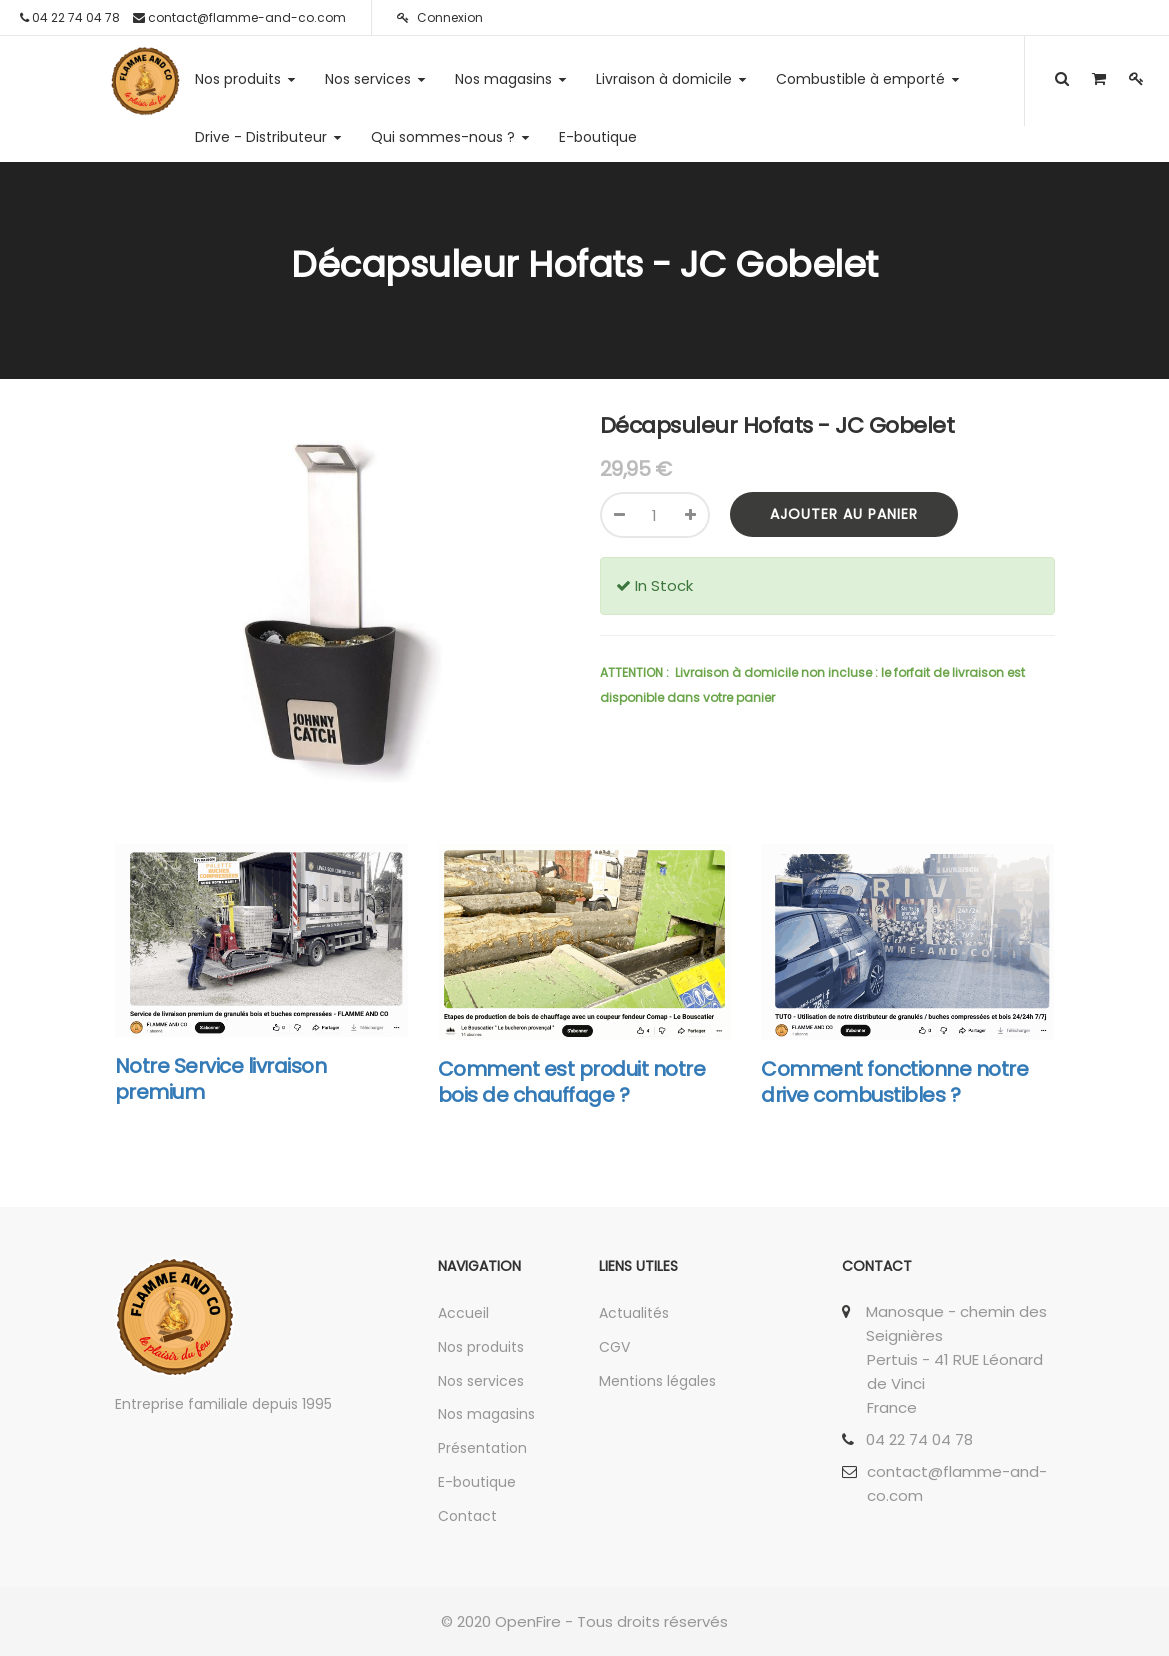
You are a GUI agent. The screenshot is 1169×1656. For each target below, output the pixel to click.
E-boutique (477, 1482)
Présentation (482, 1448)
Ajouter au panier (844, 514)
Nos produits (481, 1347)
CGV (614, 1347)
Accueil (463, 1313)
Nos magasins (486, 1414)
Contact (467, 1516)
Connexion (440, 17)
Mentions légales (657, 1381)
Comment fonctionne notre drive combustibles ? (894, 1082)
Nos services (481, 1381)
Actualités (634, 1313)
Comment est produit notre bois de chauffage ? (572, 1082)
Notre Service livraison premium (221, 1079)
